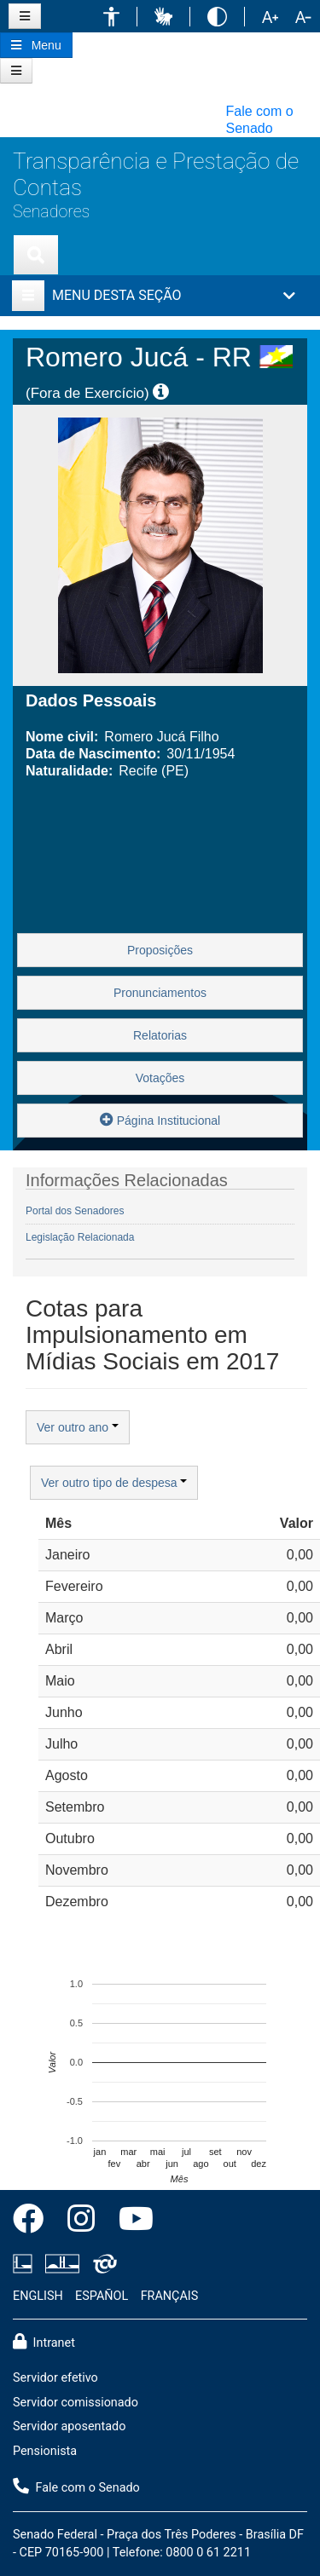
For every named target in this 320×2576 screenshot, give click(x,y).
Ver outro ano (78, 1427)
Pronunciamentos (160, 993)
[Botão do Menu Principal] (36, 45)
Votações (160, 1078)
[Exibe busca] (36, 254)
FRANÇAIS (170, 2296)
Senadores (51, 212)
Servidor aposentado (69, 2426)
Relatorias (160, 1035)
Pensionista (45, 2451)
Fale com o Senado (76, 2486)
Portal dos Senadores (75, 1211)
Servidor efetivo (55, 2378)
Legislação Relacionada (80, 1237)
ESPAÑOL (101, 2296)
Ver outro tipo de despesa (114, 1483)
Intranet (44, 2341)
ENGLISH (38, 2296)
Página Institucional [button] (160, 1119)
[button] (111, 16)
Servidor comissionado (75, 2402)
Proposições (160, 950)
